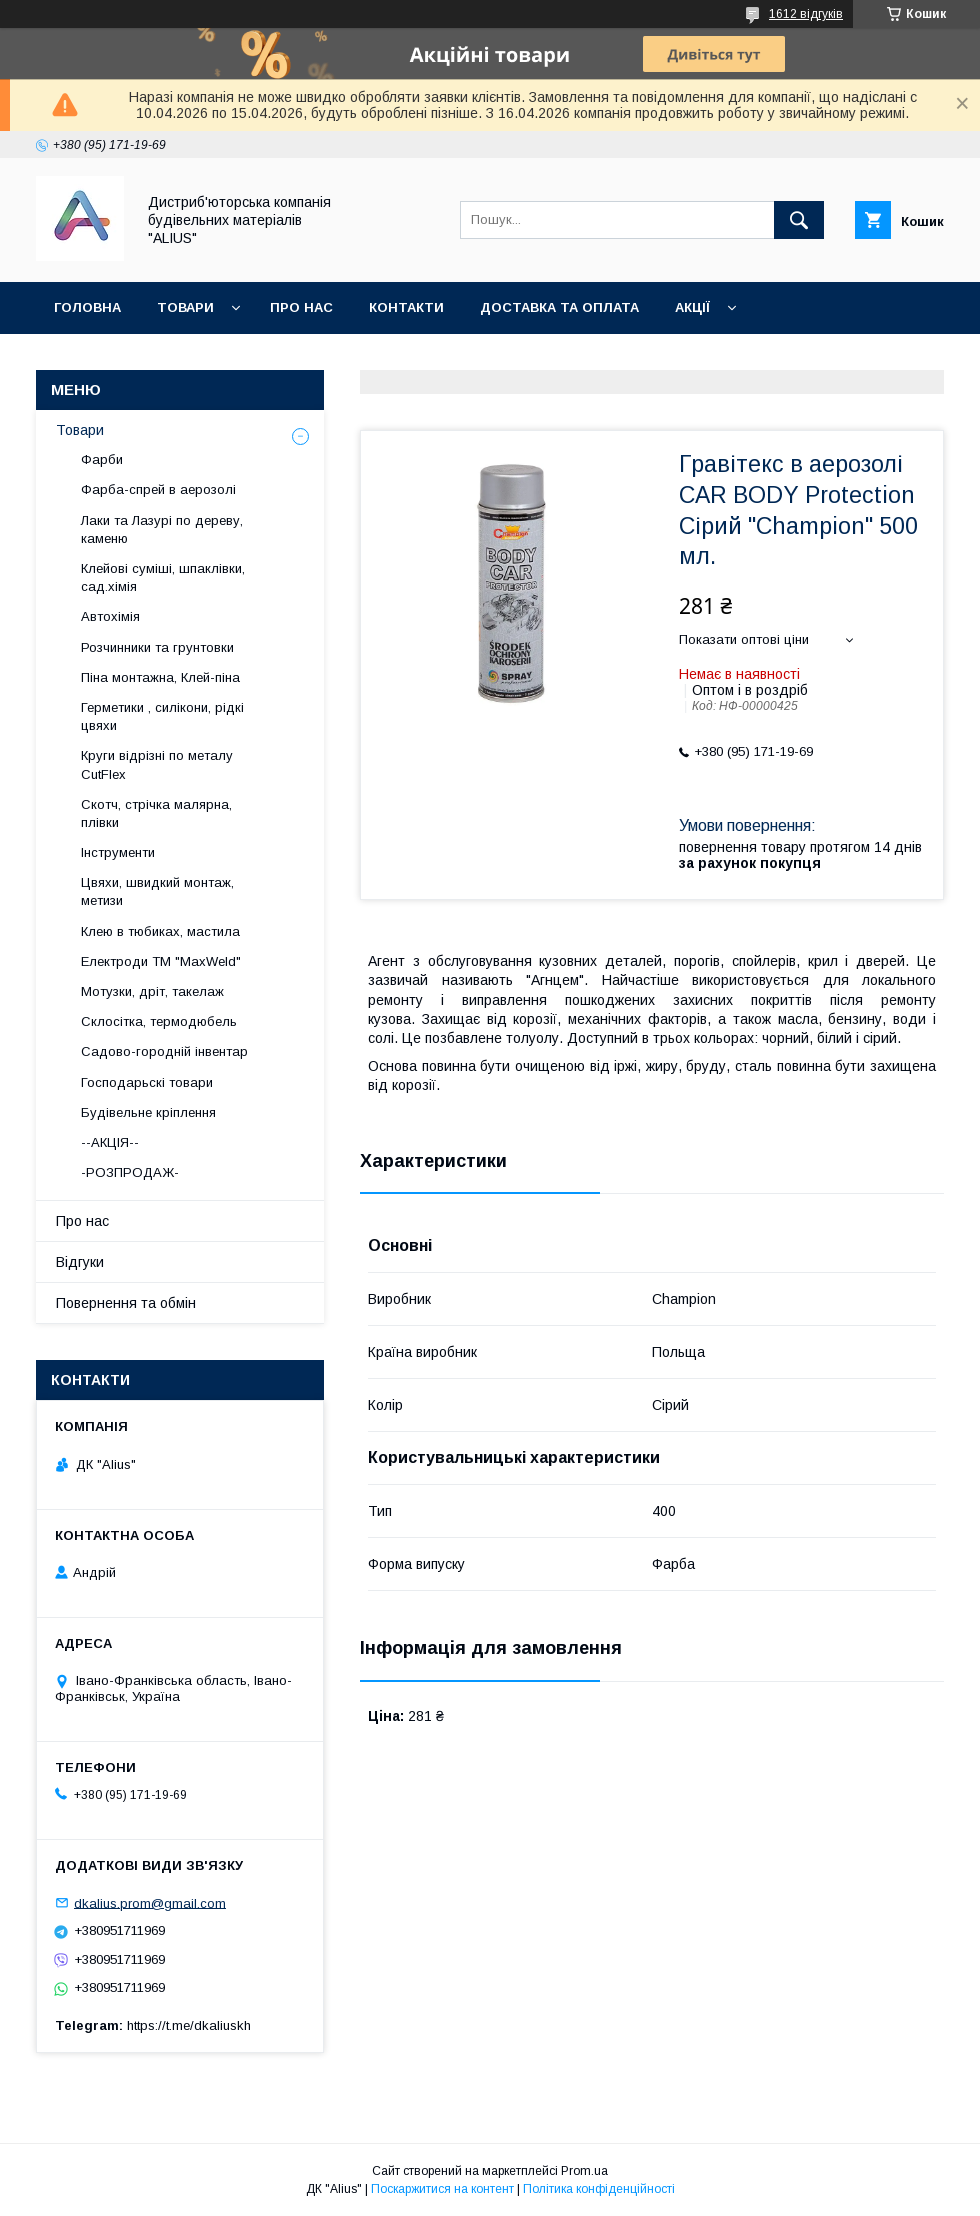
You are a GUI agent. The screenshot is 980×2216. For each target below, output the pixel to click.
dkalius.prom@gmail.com (150, 1902)
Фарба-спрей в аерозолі (158, 489)
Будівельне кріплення (148, 1112)
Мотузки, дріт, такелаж (152, 991)
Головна (87, 307)
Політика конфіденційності (599, 2189)
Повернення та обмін (138, 359)
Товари (185, 307)
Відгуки (80, 1262)
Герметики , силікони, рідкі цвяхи (162, 716)
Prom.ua (584, 2171)
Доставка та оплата (559, 307)
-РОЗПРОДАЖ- (130, 1172)
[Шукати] (799, 220)
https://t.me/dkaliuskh (189, 2025)
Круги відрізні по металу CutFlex (157, 764)
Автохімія (110, 616)
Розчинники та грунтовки (157, 647)
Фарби (102, 459)
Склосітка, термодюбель (159, 1021)
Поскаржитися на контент (442, 2189)
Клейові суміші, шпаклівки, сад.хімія (163, 577)
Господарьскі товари (147, 1082)
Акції (692, 307)
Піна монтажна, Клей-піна (160, 677)
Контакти (406, 307)
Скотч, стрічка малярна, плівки (156, 813)
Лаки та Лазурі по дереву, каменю (162, 529)
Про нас (301, 307)
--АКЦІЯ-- (110, 1142)
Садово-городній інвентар (164, 1051)
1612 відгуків (806, 14)
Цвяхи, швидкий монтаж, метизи (157, 891)
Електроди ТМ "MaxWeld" (161, 961)
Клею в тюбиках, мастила (160, 931)
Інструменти (118, 852)
